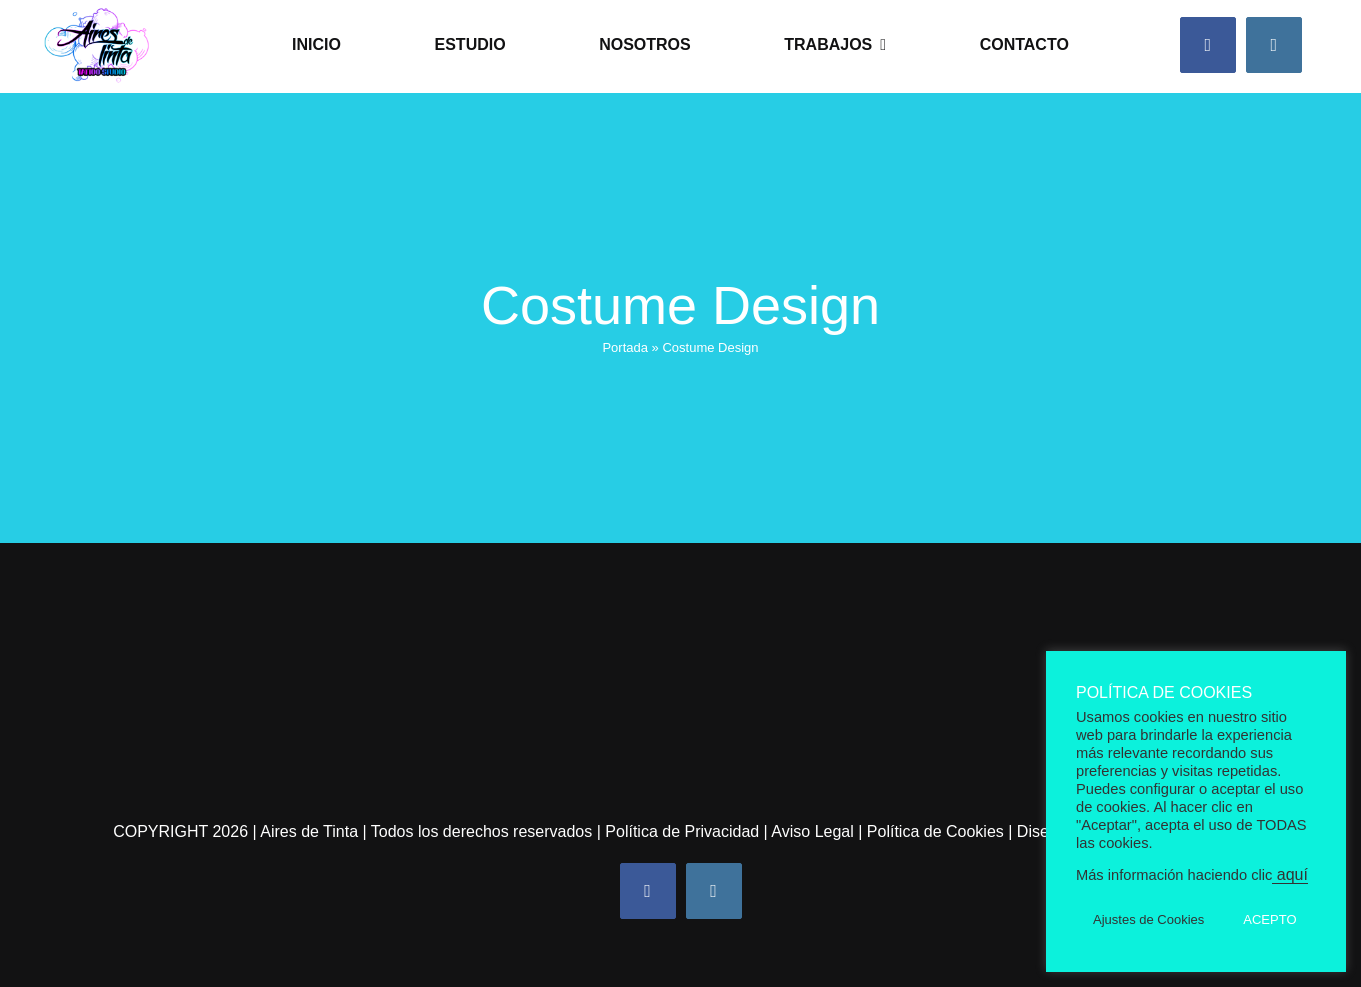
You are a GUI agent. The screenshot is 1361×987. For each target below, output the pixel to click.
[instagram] (1274, 45)
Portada (625, 347)
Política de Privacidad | (688, 831)
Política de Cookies (935, 831)
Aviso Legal (812, 831)
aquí (1290, 874)
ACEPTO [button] (1269, 919)
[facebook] (1208, 45)
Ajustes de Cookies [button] (1148, 919)
